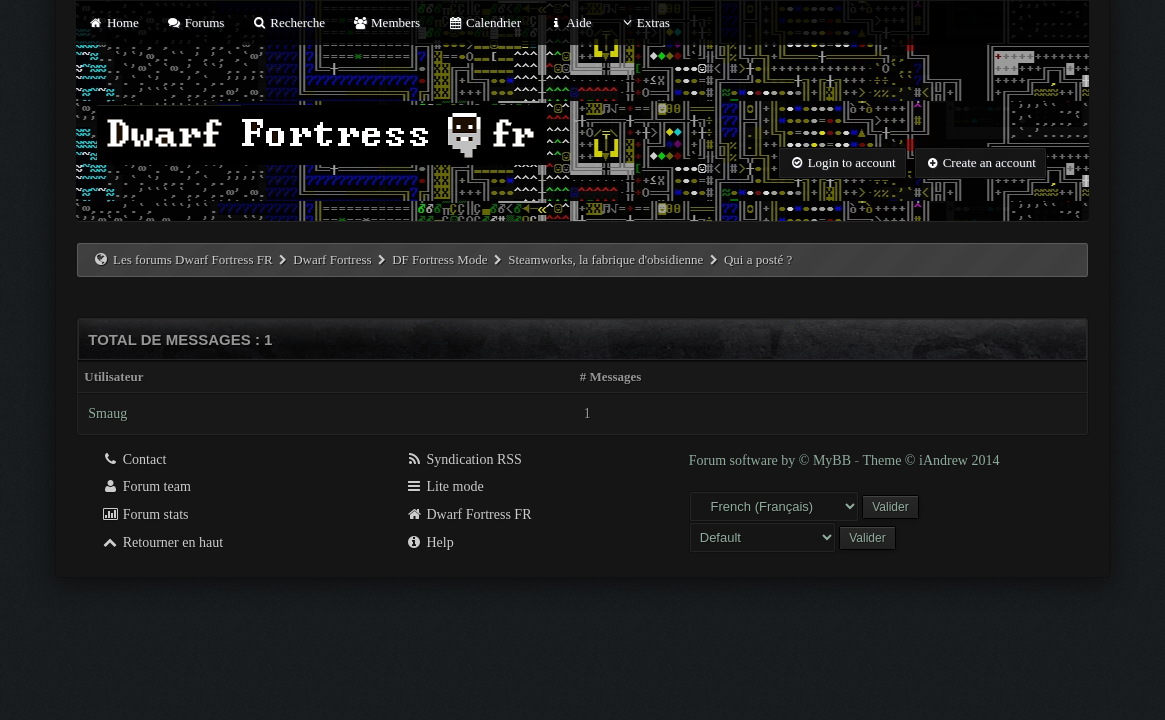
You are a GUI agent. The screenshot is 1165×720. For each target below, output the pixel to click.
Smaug (107, 413)
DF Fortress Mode (439, 259)
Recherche (289, 22)
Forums (195, 22)
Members (386, 22)
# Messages (611, 376)
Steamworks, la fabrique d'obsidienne (605, 259)
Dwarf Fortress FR (468, 514)
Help (429, 542)
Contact (133, 459)
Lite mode (444, 486)
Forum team (146, 486)
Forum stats (144, 514)
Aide (569, 22)
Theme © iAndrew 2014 (930, 460)
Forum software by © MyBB (772, 460)
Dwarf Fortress (332, 259)
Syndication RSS (463, 459)
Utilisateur (113, 376)
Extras (644, 22)
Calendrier (484, 22)
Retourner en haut (162, 542)
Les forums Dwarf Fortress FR (193, 259)
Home (113, 22)
